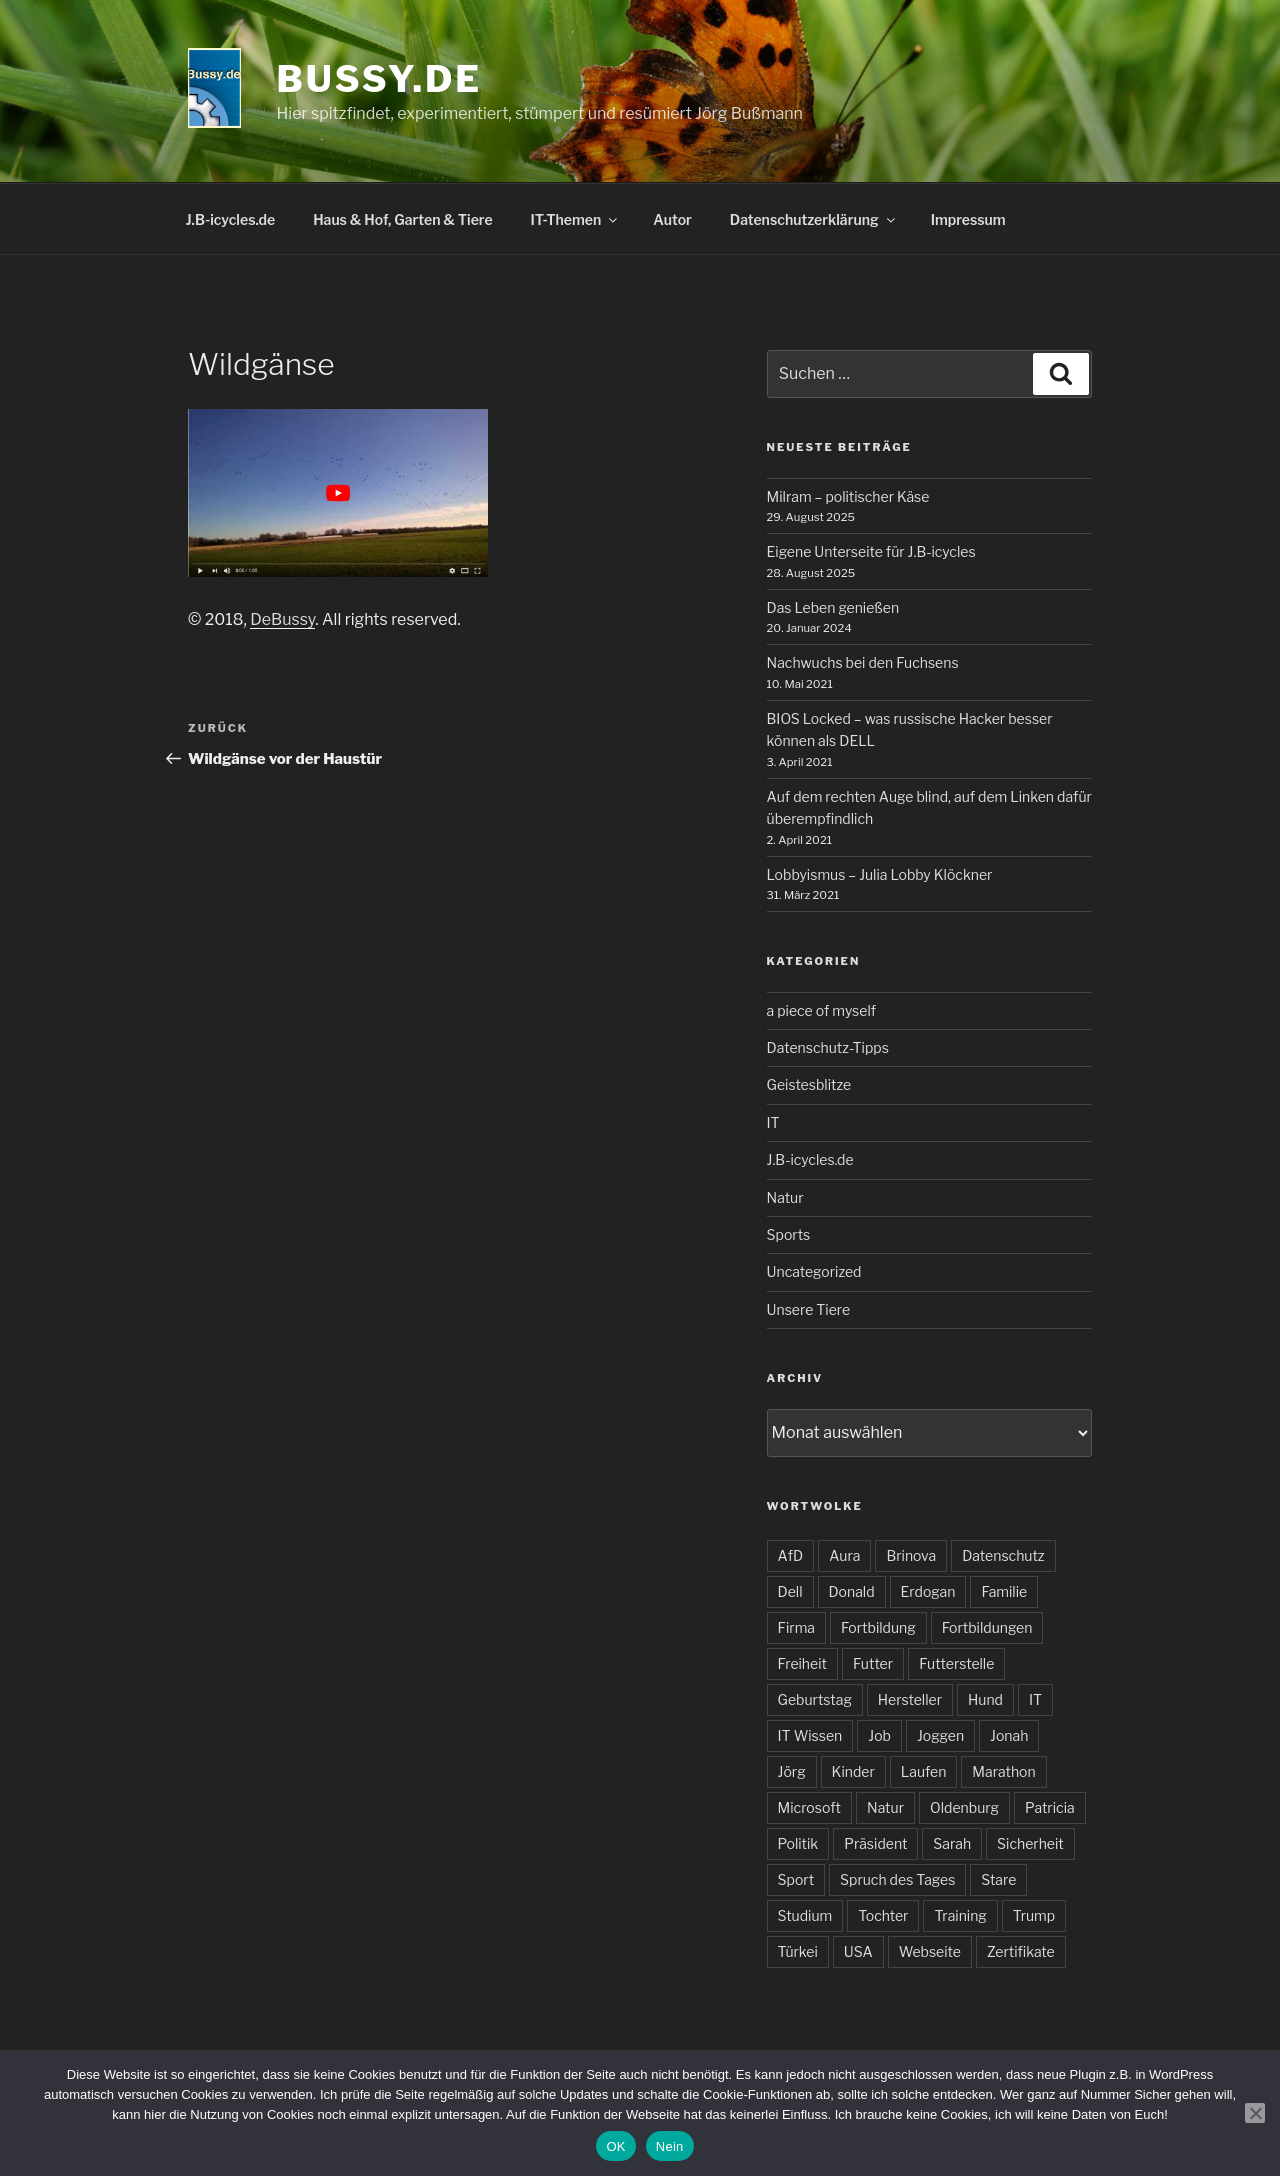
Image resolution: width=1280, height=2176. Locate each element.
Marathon (1003, 1771)
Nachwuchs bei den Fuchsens (863, 662)
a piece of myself (821, 1010)
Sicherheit (1030, 1843)
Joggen (940, 1735)
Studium (805, 1915)
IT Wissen (810, 1735)
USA (858, 1951)
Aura (844, 1555)
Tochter (883, 1915)
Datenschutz (1003, 1555)
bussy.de (379, 79)
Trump (1034, 1915)
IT (773, 1122)
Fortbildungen (987, 1627)
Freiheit (802, 1663)
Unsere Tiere (809, 1309)
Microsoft (809, 1807)
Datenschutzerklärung (814, 219)
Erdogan (928, 1591)
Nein (670, 2146)
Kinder (853, 1771)
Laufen (924, 1771)
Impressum (968, 219)
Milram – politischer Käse (848, 496)
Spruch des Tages (897, 1879)
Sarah (952, 1843)
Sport (796, 1879)
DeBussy (282, 619)
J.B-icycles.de (231, 219)
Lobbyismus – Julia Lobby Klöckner (880, 874)
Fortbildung (878, 1627)
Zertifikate (1021, 1951)
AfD (791, 1555)
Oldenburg (964, 1807)
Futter (873, 1663)
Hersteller (910, 1699)
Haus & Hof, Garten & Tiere (402, 219)
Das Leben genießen (833, 607)
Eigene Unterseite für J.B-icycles (871, 551)
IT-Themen (576, 219)
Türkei (798, 1951)
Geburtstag (815, 1699)
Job (879, 1735)
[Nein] (1255, 2113)
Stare (998, 1879)
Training (960, 1915)
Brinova (911, 1555)
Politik (798, 1843)
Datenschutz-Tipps (828, 1047)
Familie (1004, 1591)
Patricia (1050, 1807)
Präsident (875, 1843)
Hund (985, 1699)
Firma (796, 1627)
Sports (789, 1234)
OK (615, 2146)
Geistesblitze (809, 1084)
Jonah (1009, 1735)
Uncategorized (814, 1271)
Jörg (792, 1771)
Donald (852, 1591)
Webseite (930, 1951)
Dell (790, 1591)
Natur (785, 1197)
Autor (672, 219)
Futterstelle (956, 1663)
